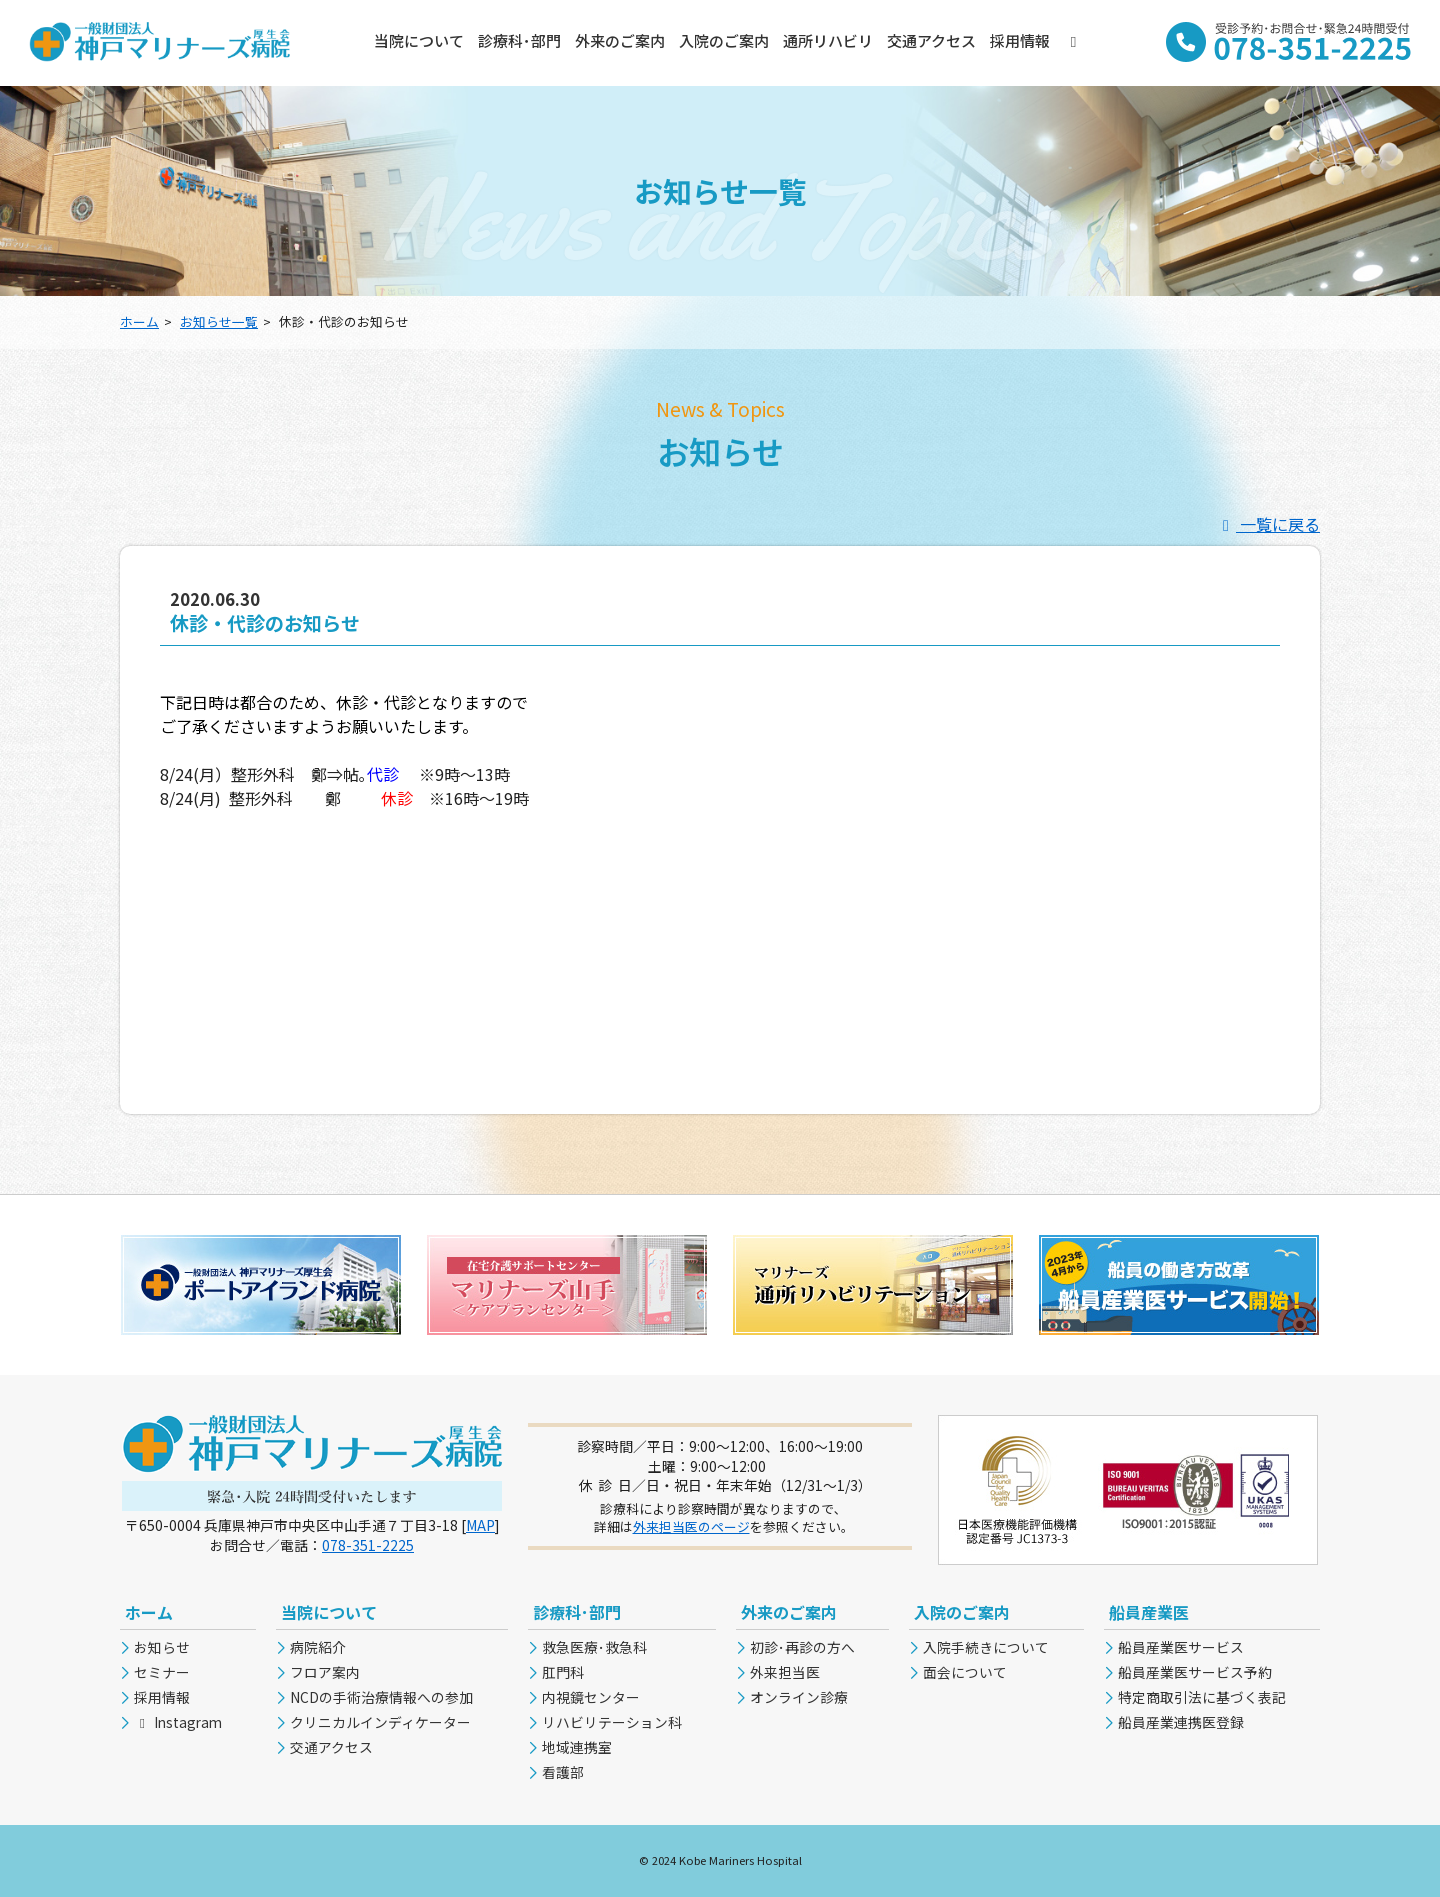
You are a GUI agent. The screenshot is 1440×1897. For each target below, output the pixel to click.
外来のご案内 (620, 40)
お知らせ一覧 (219, 321)
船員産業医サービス (1181, 1647)
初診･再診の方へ (802, 1647)
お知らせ (162, 1647)
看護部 (563, 1772)
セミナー (162, 1672)
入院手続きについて (986, 1647)
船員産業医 (1149, 1612)
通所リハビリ (828, 40)
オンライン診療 (799, 1697)
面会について (965, 1672)
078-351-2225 (368, 1545)
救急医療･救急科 (594, 1647)
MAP (480, 1525)
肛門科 (563, 1672)
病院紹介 (318, 1647)
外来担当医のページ (691, 1526)
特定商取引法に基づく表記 (1202, 1697)
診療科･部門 (519, 40)
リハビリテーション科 (612, 1722)
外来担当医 (785, 1672)
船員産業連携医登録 (1181, 1722)
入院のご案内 (724, 40)
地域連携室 (577, 1747)
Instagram (178, 1722)
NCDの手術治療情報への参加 (381, 1697)
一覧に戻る (1268, 524)
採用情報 (1020, 40)
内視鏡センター (591, 1697)
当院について (419, 40)
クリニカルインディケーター (380, 1722)
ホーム (139, 321)
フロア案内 (325, 1672)
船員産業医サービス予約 (1195, 1672)
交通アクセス (931, 40)
